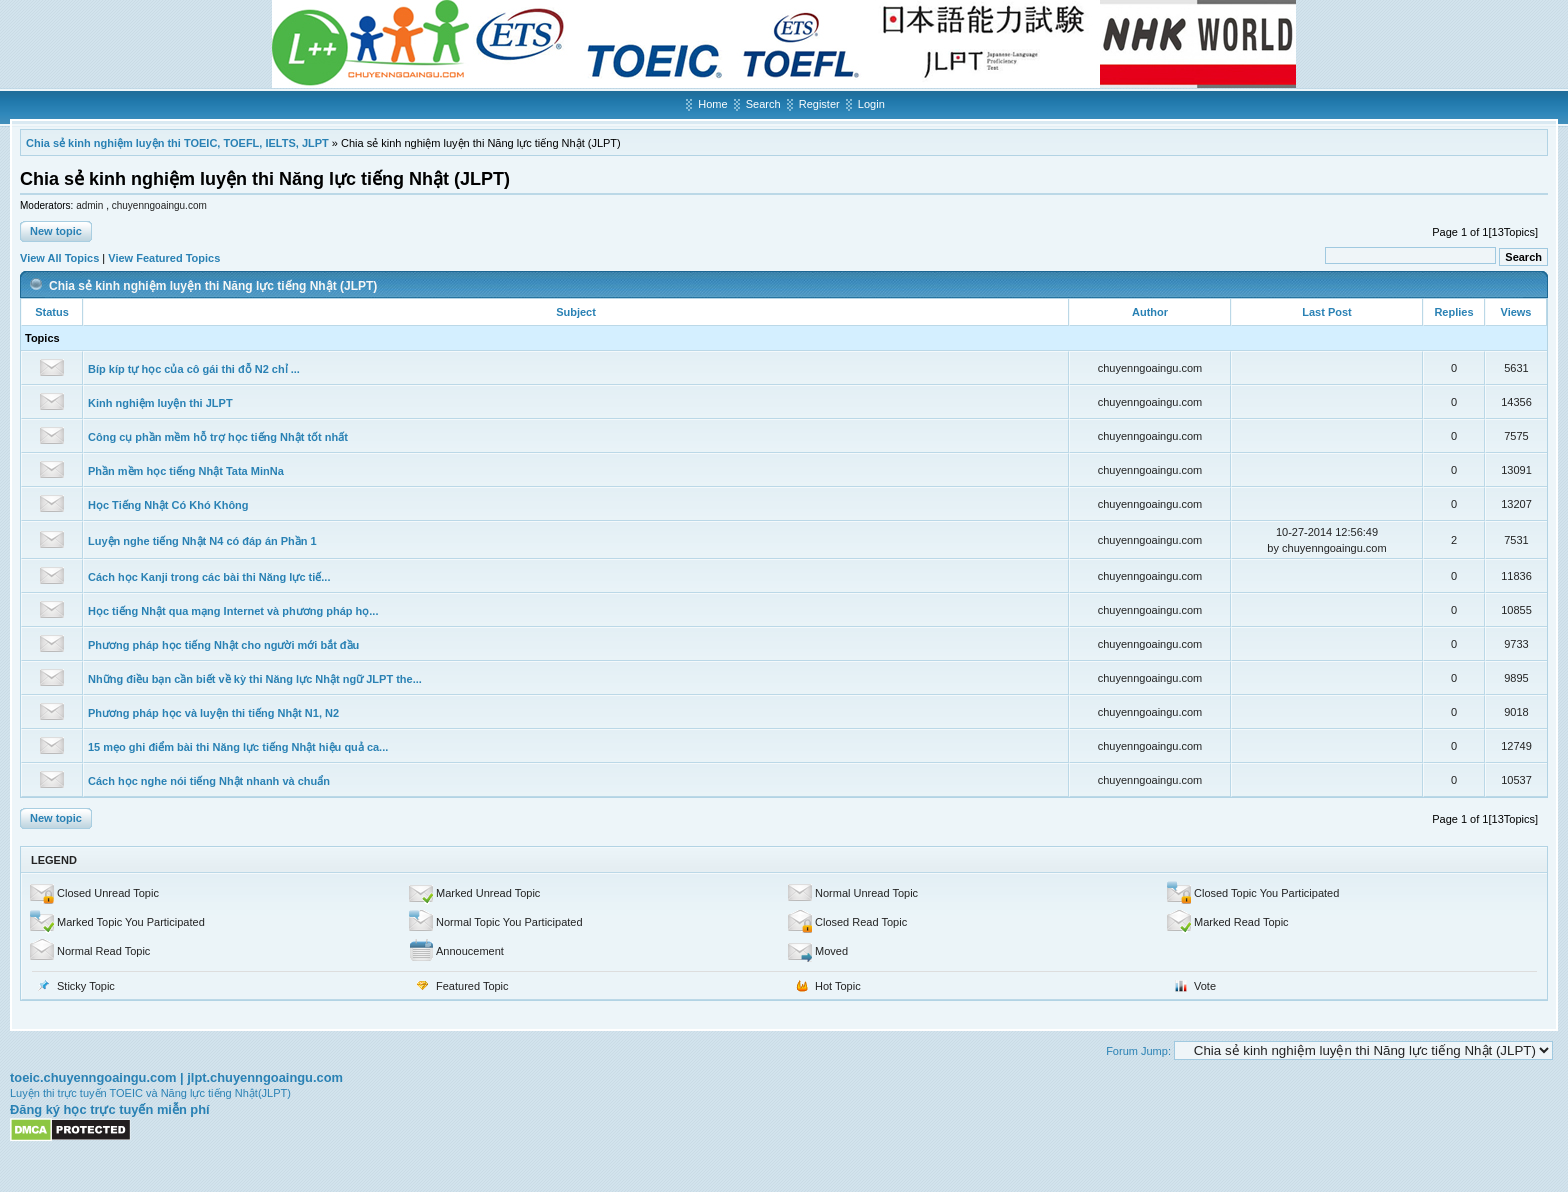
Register (819, 104)
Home (712, 104)
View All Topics (59, 258)
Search (763, 104)
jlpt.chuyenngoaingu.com (265, 1077)
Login (871, 104)
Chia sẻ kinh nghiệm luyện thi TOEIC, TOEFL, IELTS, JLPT (177, 143)
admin (91, 205)
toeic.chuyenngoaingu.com (93, 1077)
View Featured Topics (164, 258)
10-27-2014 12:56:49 (1327, 532)
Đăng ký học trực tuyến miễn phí (110, 1109)
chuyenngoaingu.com (159, 205)
